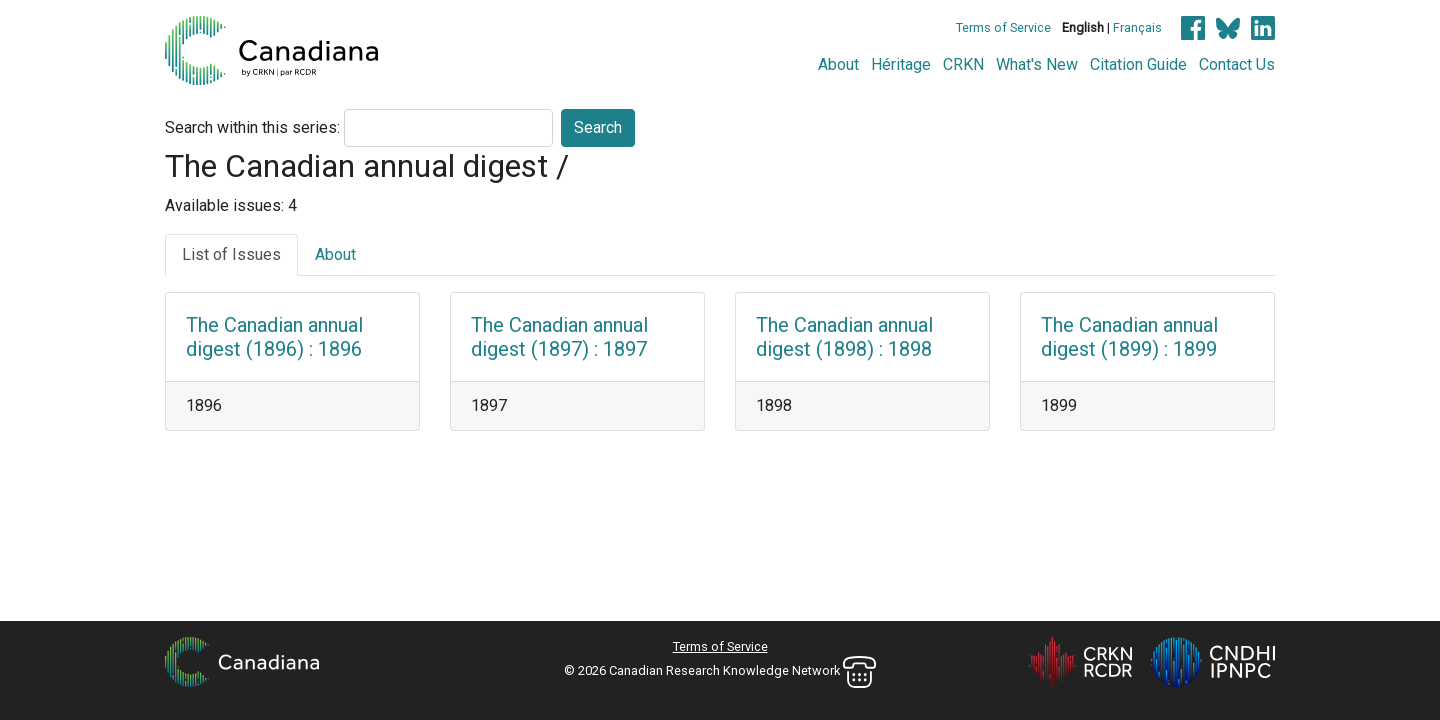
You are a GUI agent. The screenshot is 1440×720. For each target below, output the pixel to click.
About (838, 64)
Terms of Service (1003, 27)
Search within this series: (252, 127)
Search (598, 127)
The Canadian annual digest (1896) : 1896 (274, 337)
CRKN (963, 64)
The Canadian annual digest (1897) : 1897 (559, 337)
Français (1137, 27)
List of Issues (231, 254)
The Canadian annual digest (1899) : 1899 (1129, 337)
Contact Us (1237, 64)
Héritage (901, 64)
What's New (1037, 64)
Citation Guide (1138, 64)
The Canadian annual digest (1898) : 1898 (844, 337)
